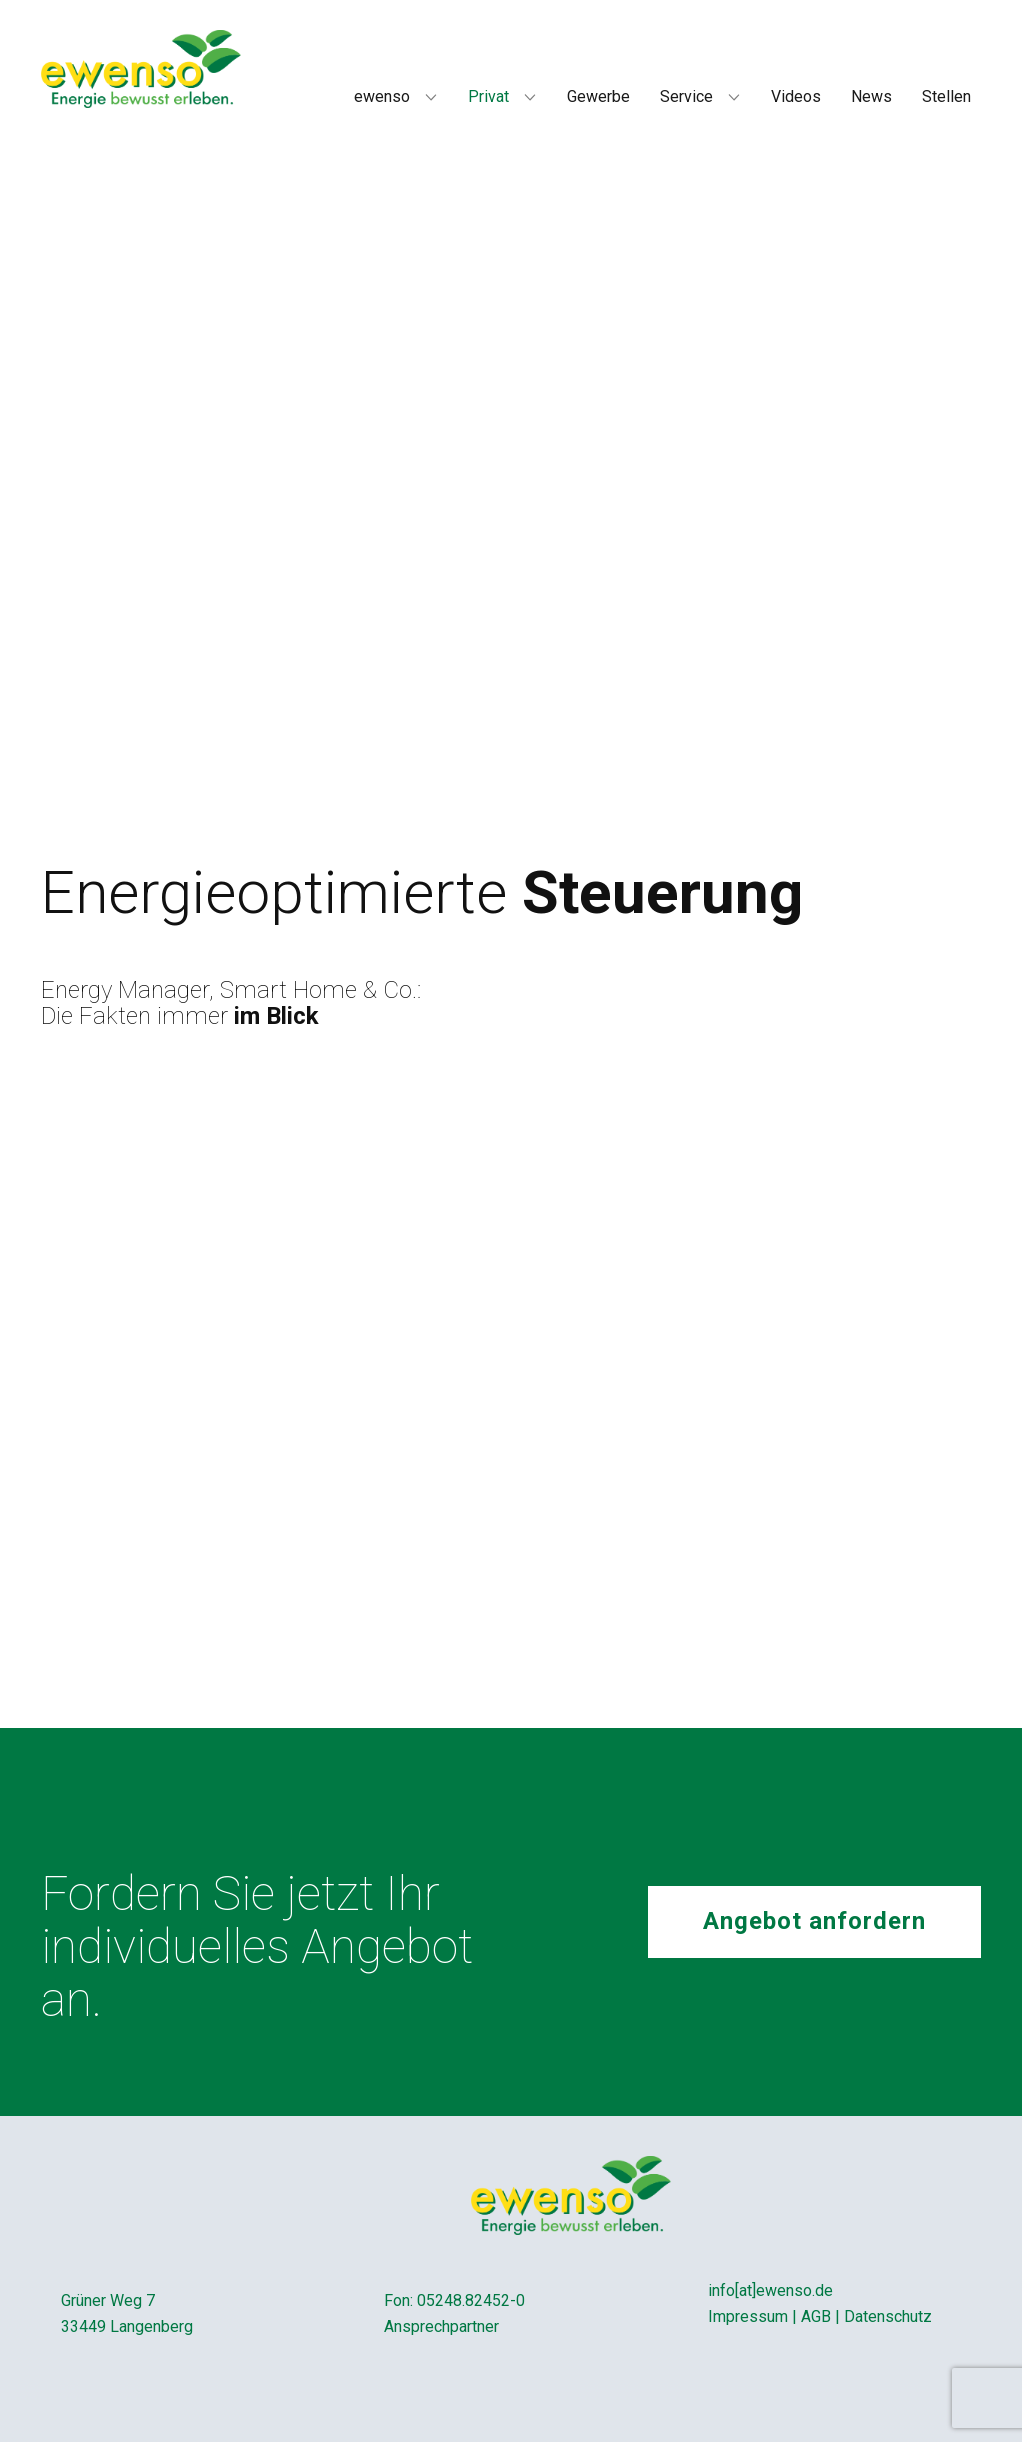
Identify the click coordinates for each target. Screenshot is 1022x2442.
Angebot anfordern (814, 1921)
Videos (796, 96)
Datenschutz (888, 2316)
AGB (816, 2316)
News (871, 96)
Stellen (946, 96)
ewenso (382, 96)
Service (686, 96)
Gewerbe (598, 96)
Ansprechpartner (441, 2326)
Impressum (748, 2316)
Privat (488, 96)
